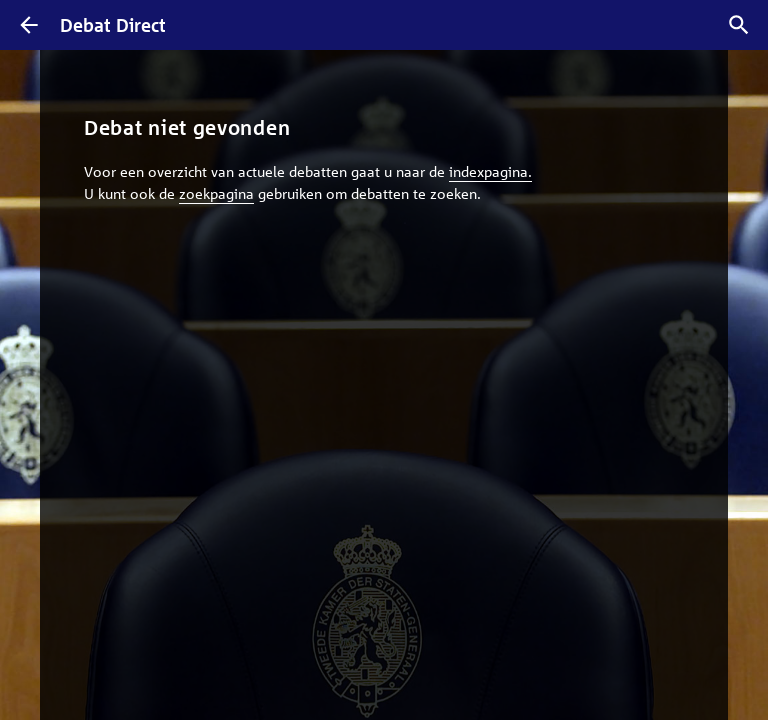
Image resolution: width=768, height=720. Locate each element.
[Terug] (29, 25)
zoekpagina (216, 193)
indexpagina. (490, 171)
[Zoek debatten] (739, 25)
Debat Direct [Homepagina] (113, 25)
